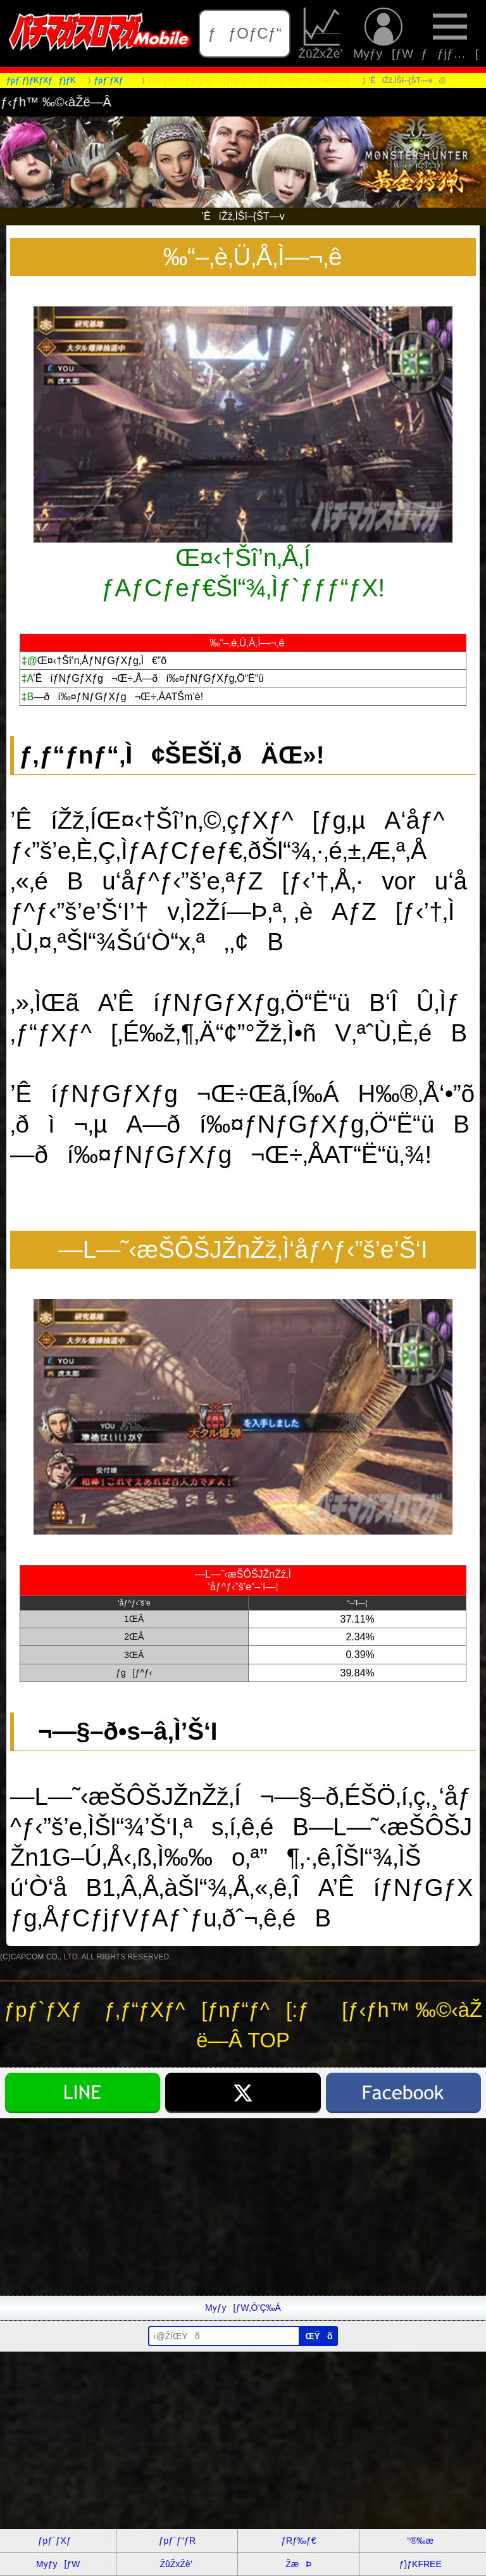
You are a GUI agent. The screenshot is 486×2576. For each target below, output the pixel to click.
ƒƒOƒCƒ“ (245, 33)
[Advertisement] (243, 2207)
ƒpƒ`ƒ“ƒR (177, 2540)
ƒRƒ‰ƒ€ (298, 2540)
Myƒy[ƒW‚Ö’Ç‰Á (243, 2308)
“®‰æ (420, 2540)
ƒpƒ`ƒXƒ (58, 2540)
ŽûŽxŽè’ (322, 34)
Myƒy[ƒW (383, 34)
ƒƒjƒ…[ (449, 34)
